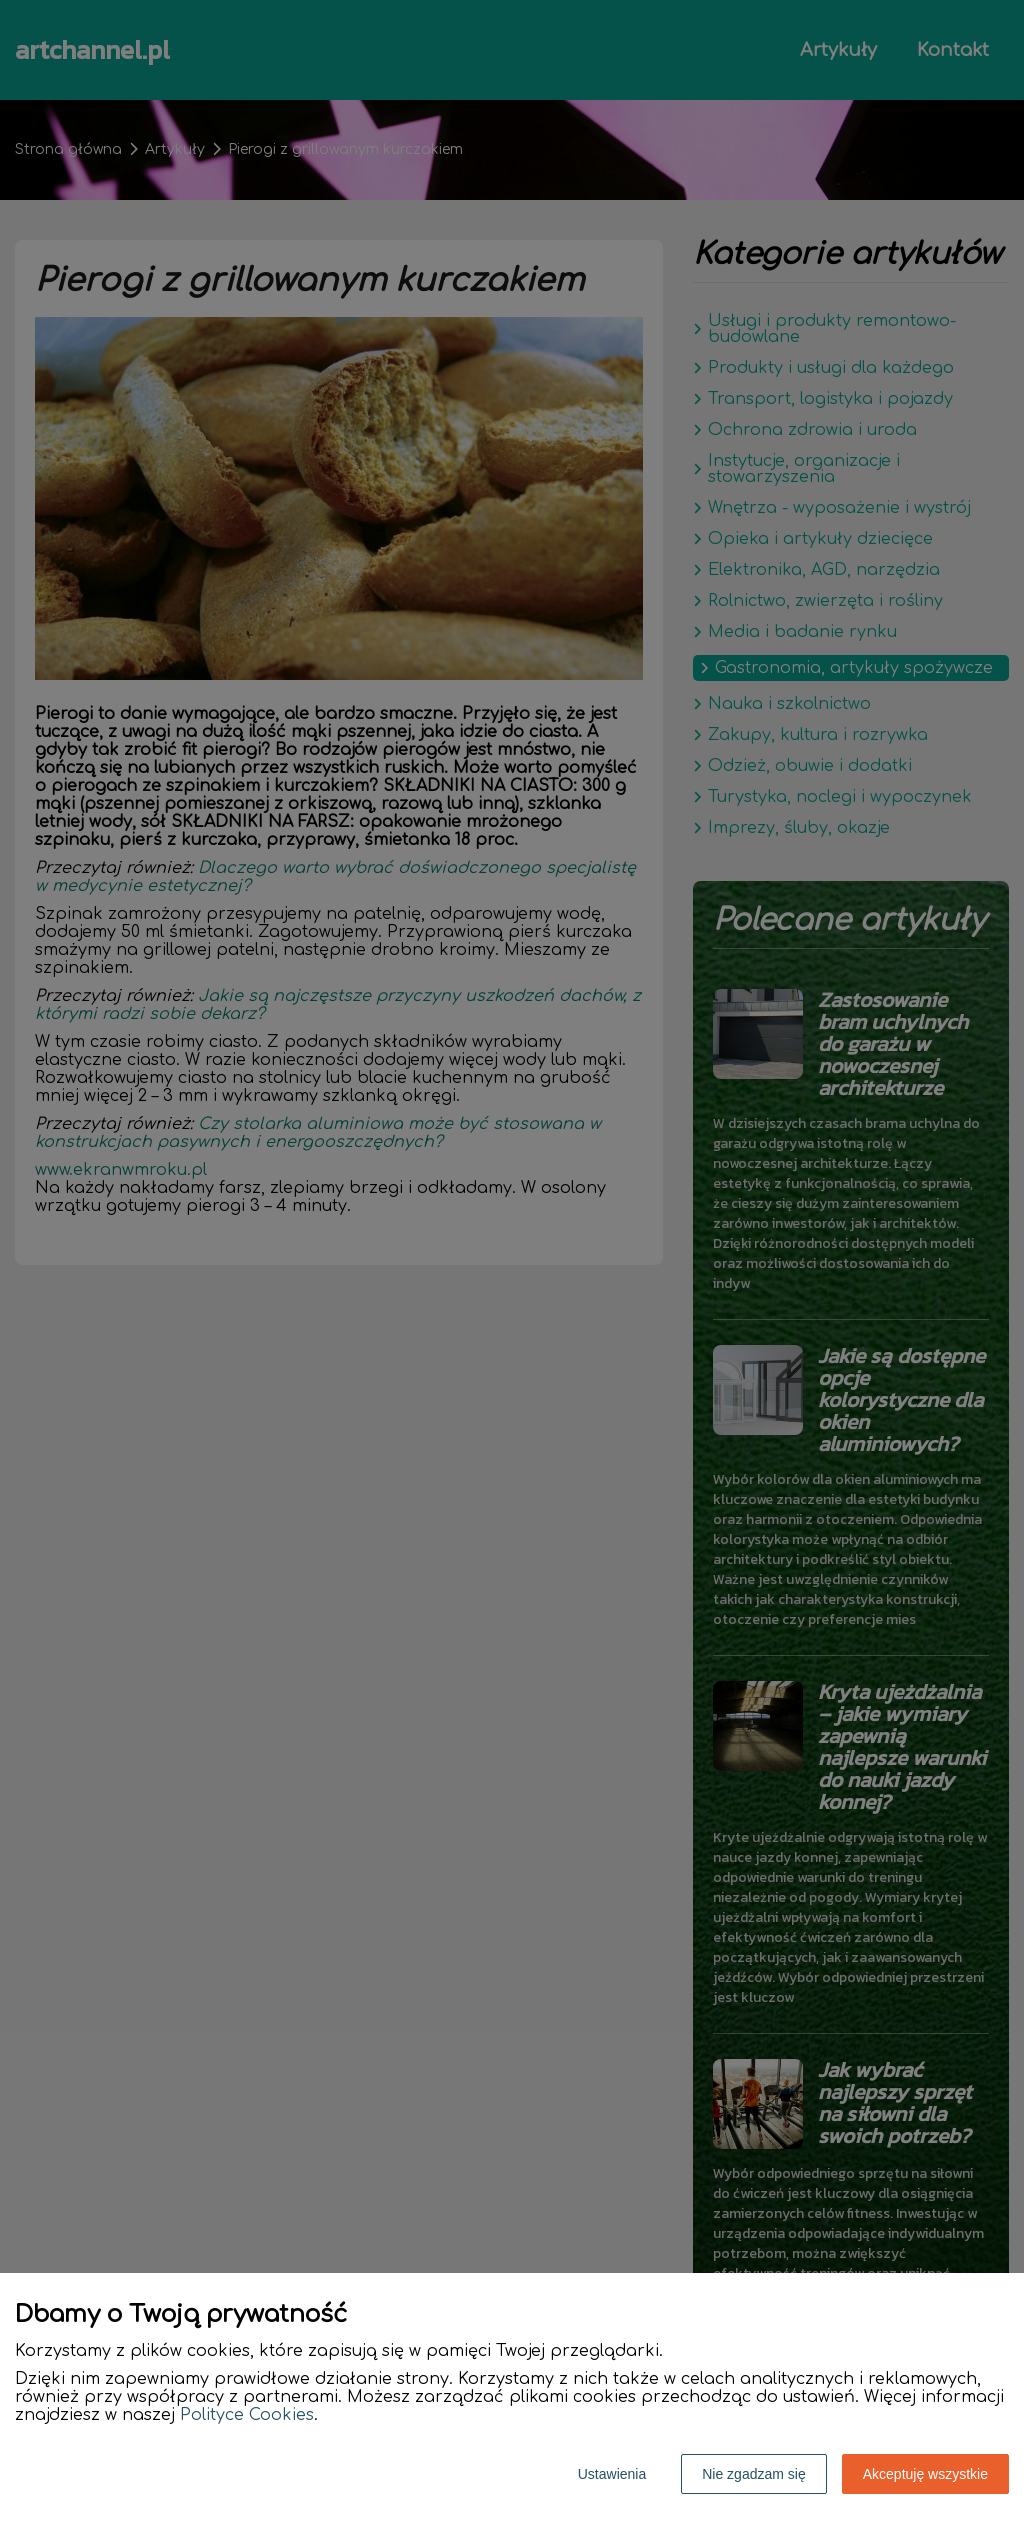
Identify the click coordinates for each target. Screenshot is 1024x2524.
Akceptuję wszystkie (925, 2474)
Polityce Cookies (247, 2415)
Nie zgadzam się (754, 2474)
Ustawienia (612, 2474)
